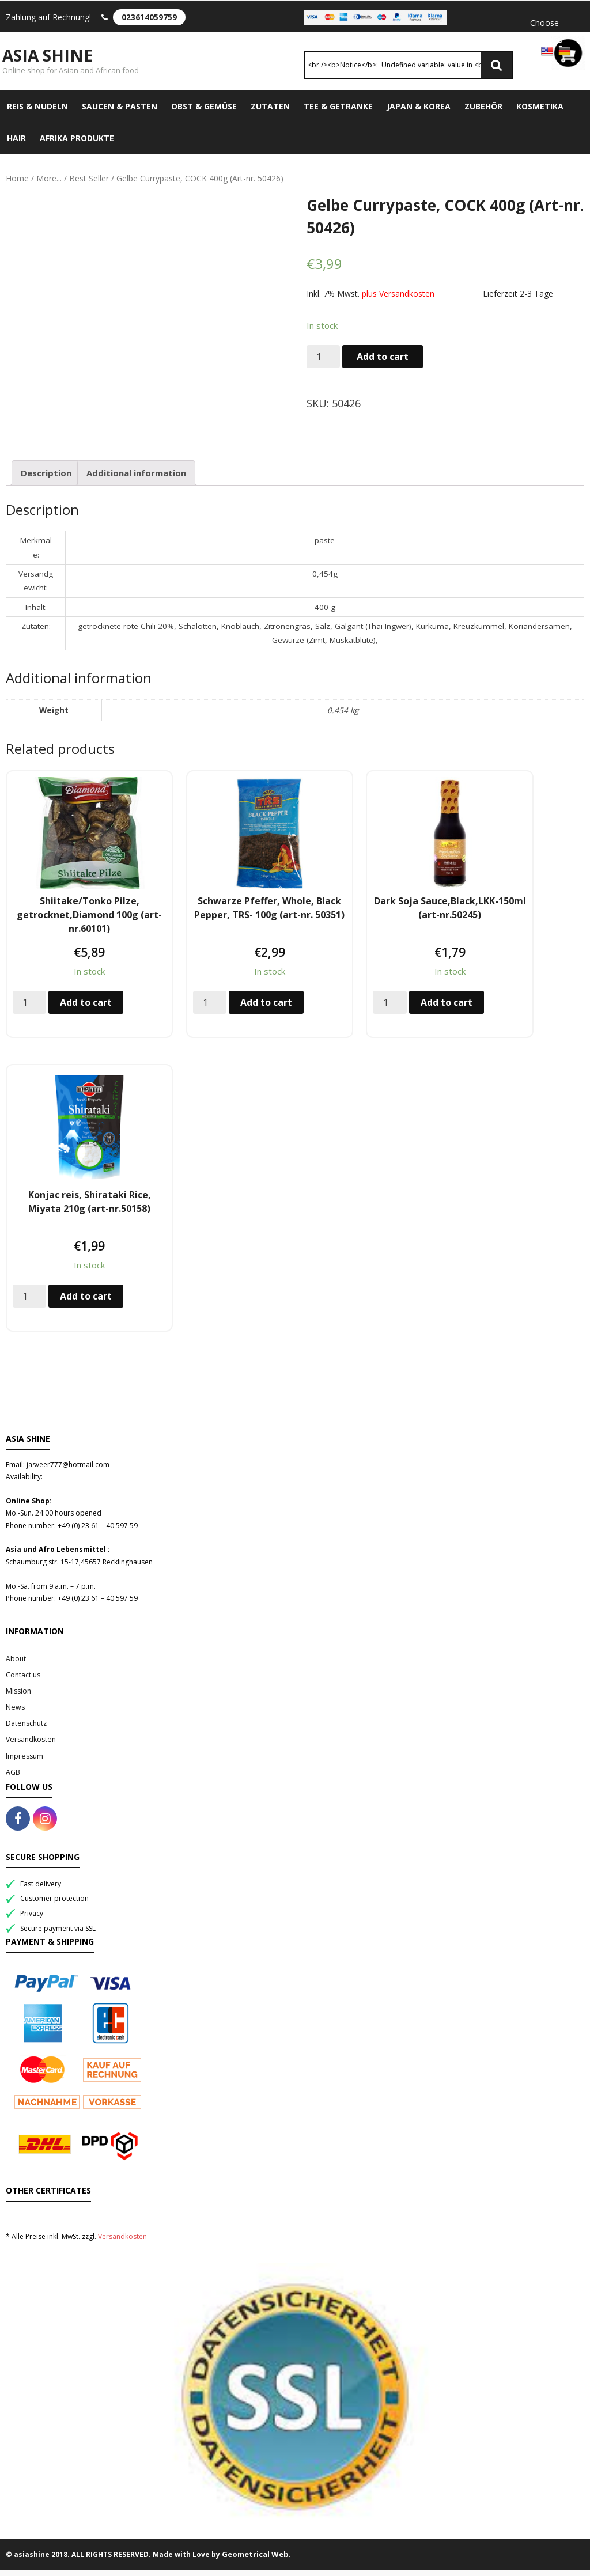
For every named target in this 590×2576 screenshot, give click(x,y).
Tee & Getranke (338, 112)
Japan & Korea (419, 112)
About (16, 1664)
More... (49, 184)
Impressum (24, 1762)
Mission (18, 1697)
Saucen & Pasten (119, 112)
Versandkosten (31, 1746)
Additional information (136, 478)
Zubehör (483, 112)
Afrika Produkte (77, 144)
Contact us (23, 1681)
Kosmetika (539, 112)
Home (17, 184)
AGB (13, 1778)
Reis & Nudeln (37, 112)
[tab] (46, 479)
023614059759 (149, 17)
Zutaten (270, 112)
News (15, 1713)
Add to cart (383, 363)
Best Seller (89, 184)
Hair (16, 144)
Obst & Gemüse (204, 112)
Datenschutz (26, 1729)
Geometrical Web (255, 2560)
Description (46, 478)
